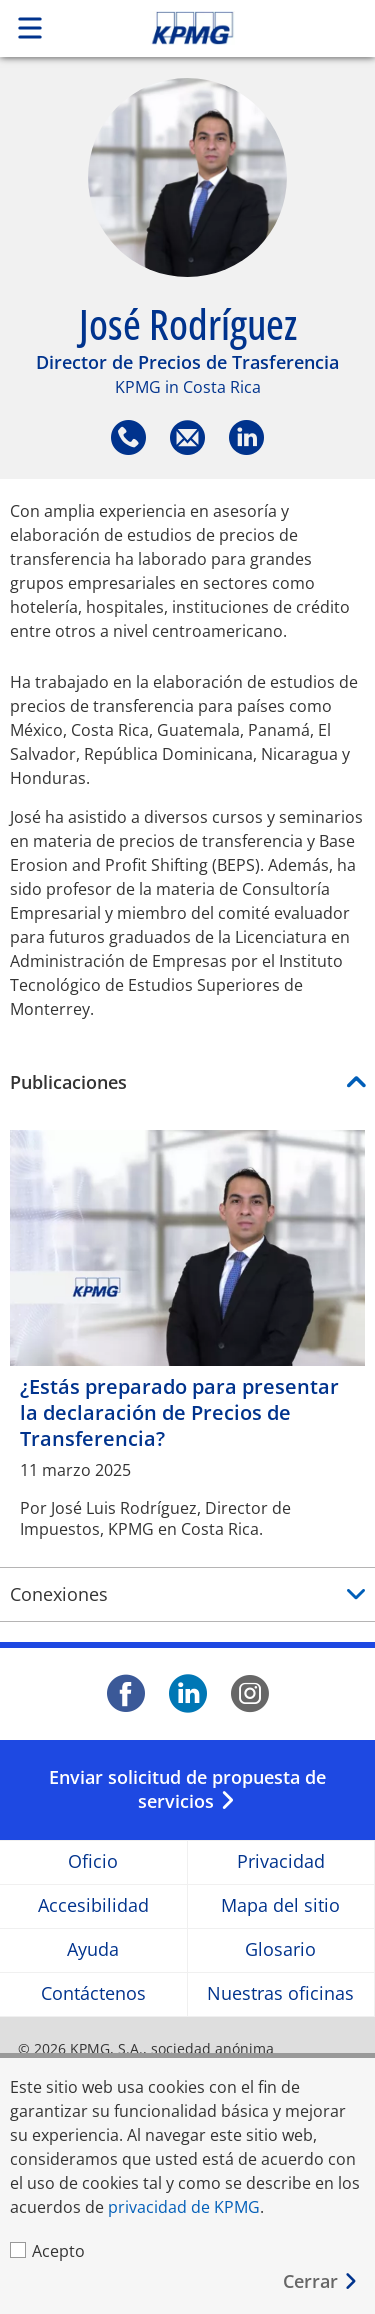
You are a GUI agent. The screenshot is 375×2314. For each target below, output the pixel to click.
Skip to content (227, 28)
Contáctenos (93, 1994)
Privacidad (281, 1862)
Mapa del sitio (280, 1906)
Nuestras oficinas (280, 1994)
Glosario (280, 1950)
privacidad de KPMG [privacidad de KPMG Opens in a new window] (184, 2207)
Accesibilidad (93, 1906)
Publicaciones (68, 1082)
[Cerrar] (321, 2281)
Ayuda (93, 1950)
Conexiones (59, 1594)
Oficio (93, 1862)
